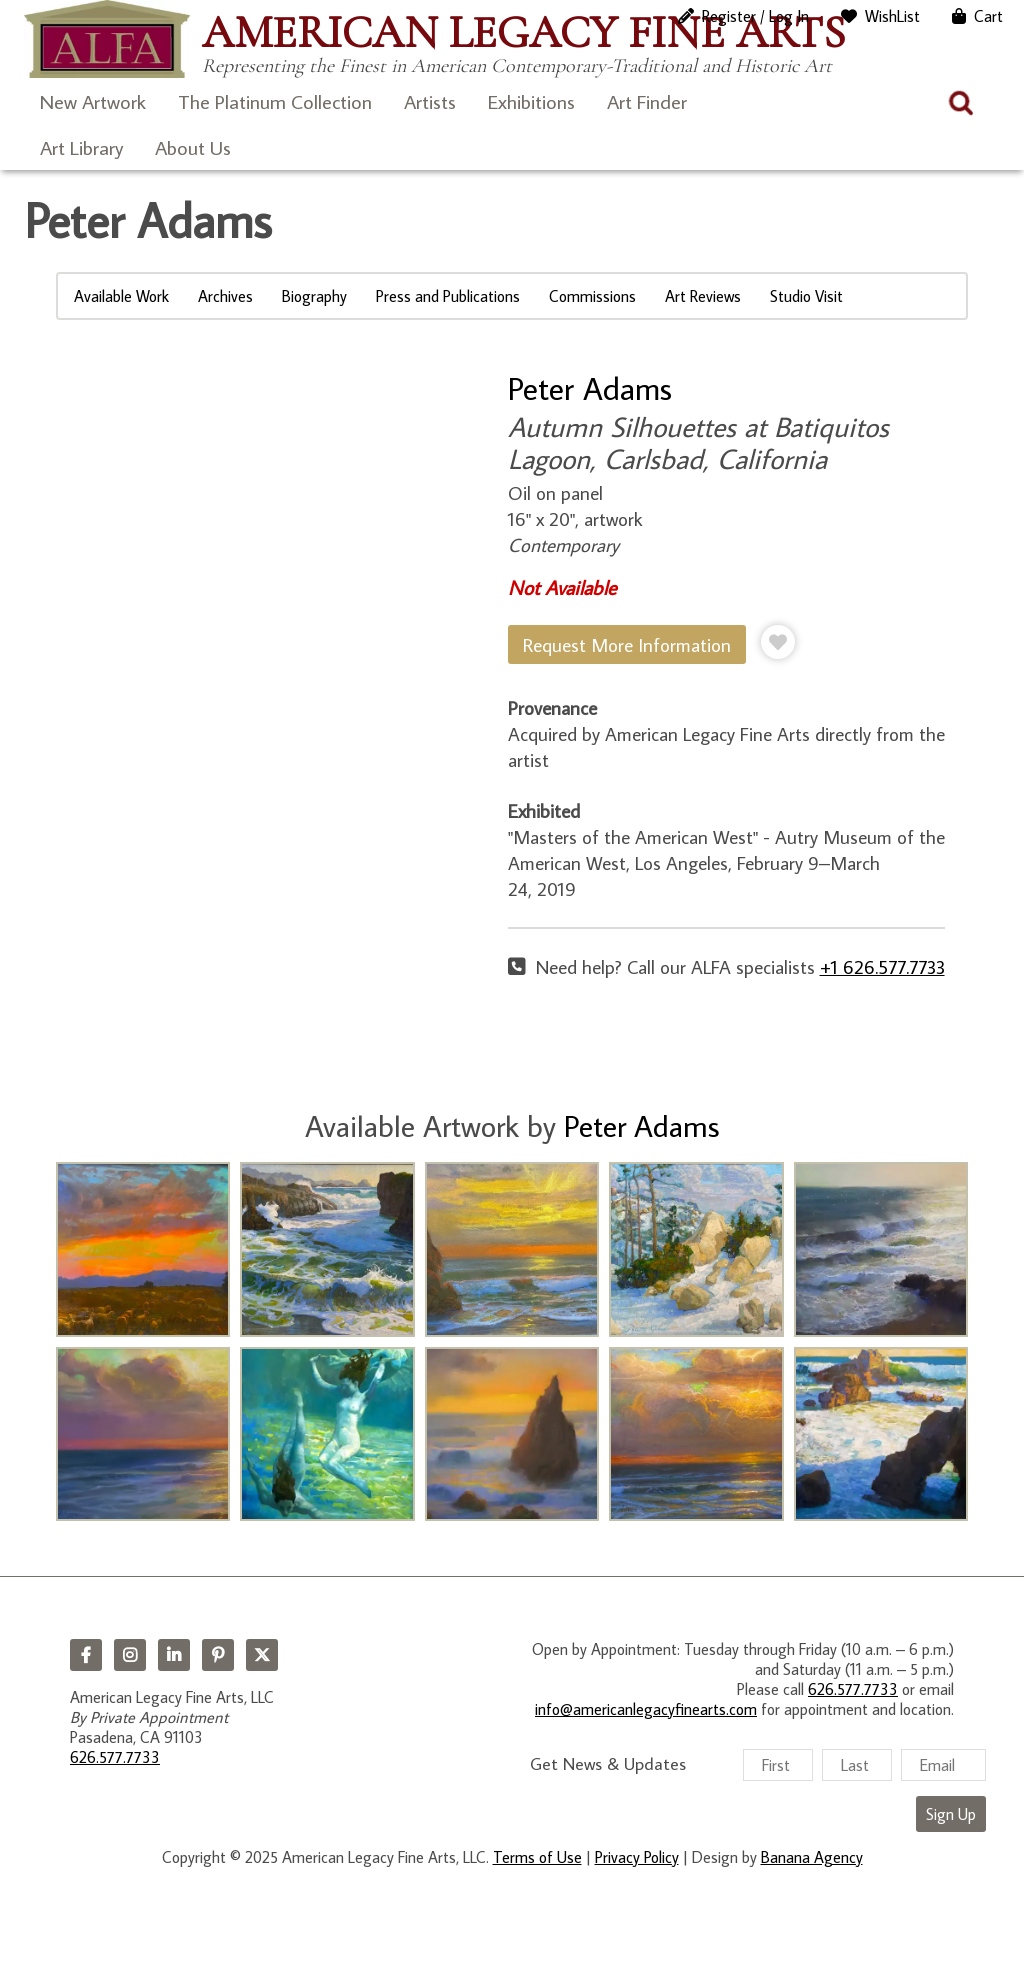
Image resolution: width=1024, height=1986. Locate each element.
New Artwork (93, 101)
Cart (988, 16)
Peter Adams (590, 388)
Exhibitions (531, 101)
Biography (314, 296)
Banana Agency (812, 1857)
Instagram (130, 1655)
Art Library (81, 147)
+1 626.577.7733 (882, 966)
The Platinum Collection (275, 101)
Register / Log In (755, 16)
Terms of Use (537, 1857)
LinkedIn (174, 1655)
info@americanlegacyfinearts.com (646, 1709)
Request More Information (627, 644)
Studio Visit (806, 296)
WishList (892, 16)
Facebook (86, 1655)
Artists (430, 101)
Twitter (262, 1655)
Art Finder (647, 101)
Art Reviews (703, 296)
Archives (225, 296)
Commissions (592, 296)
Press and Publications (448, 296)
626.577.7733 (115, 1757)
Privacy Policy (637, 1857)
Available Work (121, 296)
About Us (193, 147)
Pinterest (218, 1655)
